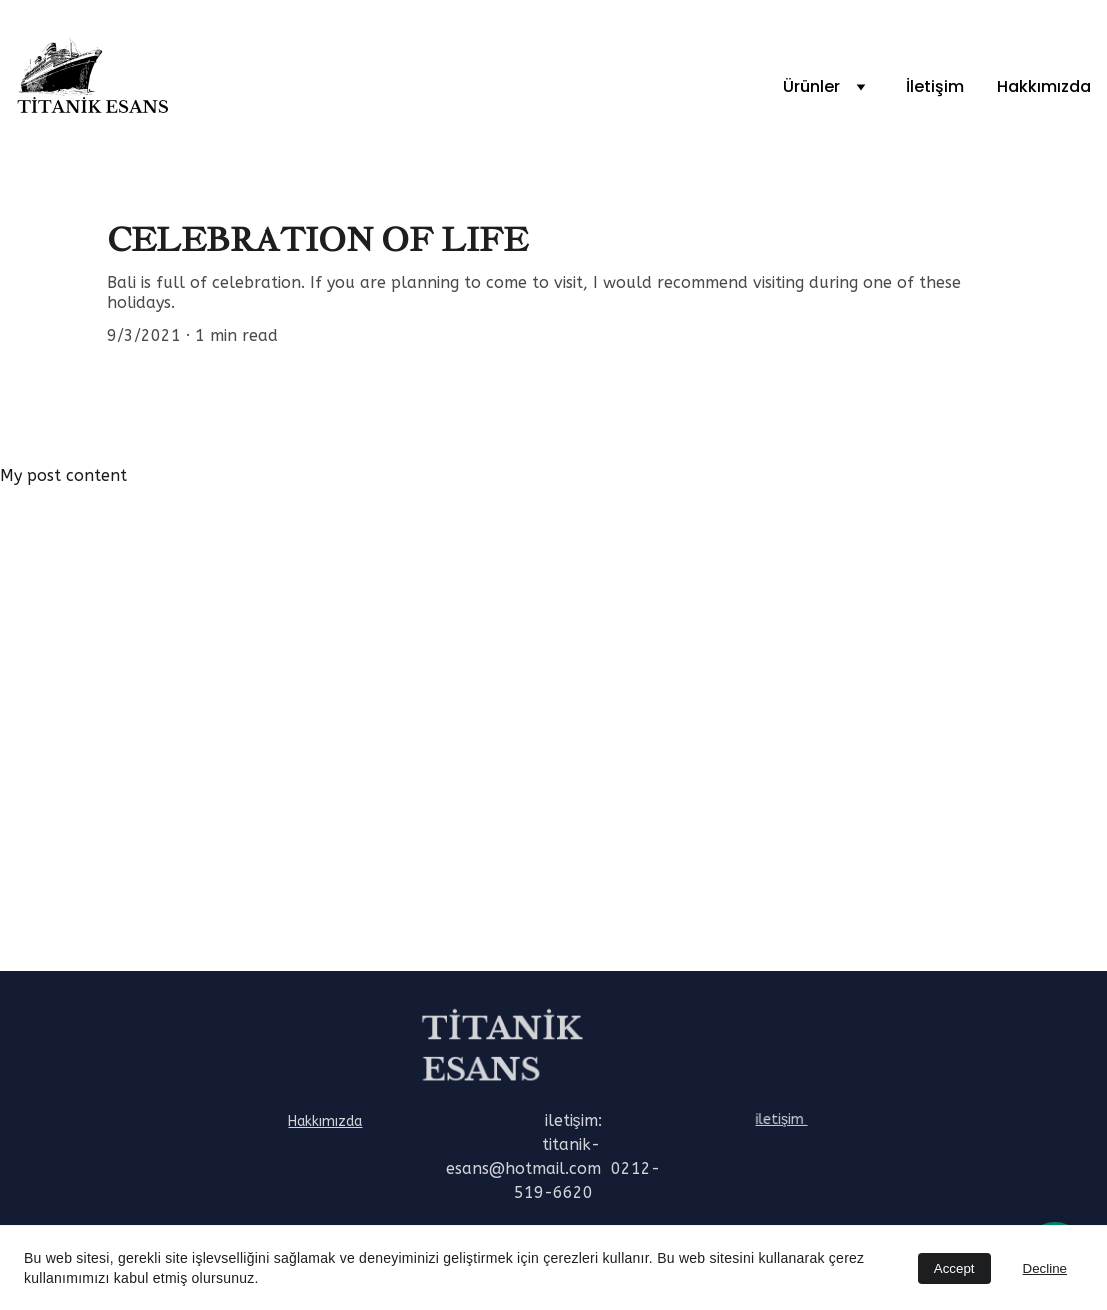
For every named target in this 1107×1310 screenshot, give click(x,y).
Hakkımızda (1044, 86)
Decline (1045, 1268)
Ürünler (811, 86)
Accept (954, 1268)
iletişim (783, 1119)
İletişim (935, 86)
